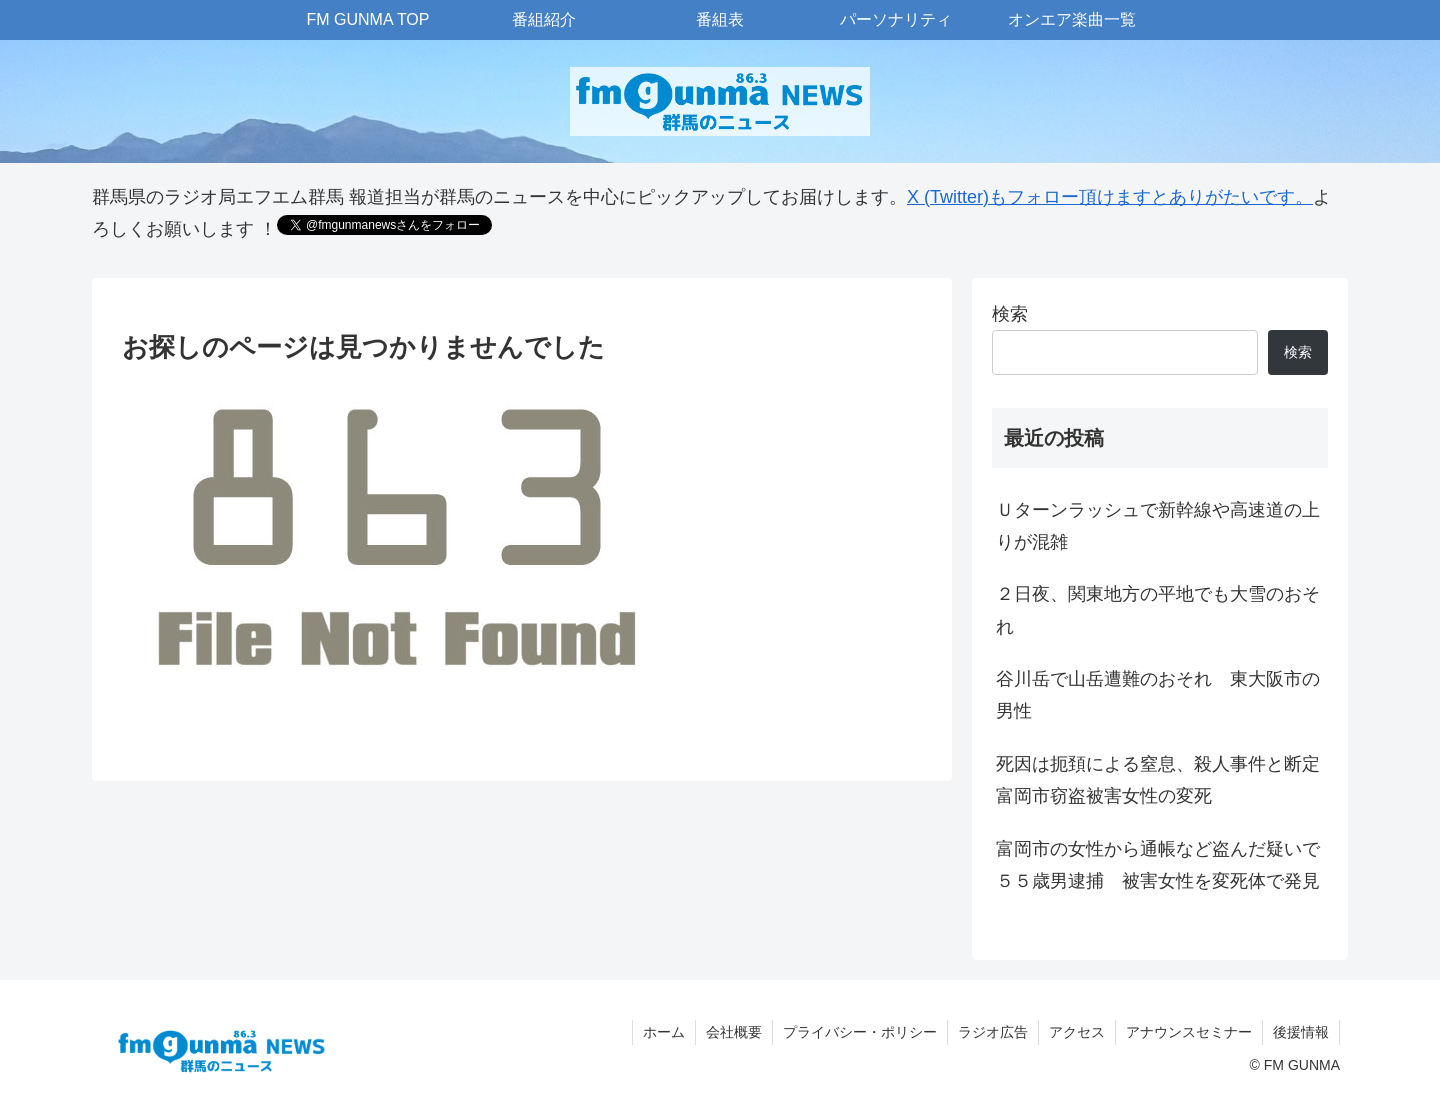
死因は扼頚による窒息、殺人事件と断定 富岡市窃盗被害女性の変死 (1162, 780)
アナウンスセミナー (1189, 1032)
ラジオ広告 (993, 1032)
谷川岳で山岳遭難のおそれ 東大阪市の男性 (1158, 695)
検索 (1010, 314)
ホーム (664, 1032)
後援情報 (1301, 1032)
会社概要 (734, 1032)
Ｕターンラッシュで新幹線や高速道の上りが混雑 (1158, 526)
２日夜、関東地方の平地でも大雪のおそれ (1158, 610)
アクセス (1077, 1032)
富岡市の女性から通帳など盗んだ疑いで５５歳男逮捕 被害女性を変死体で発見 (1158, 865)
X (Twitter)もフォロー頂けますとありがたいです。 (1110, 197)
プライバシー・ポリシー (860, 1032)
